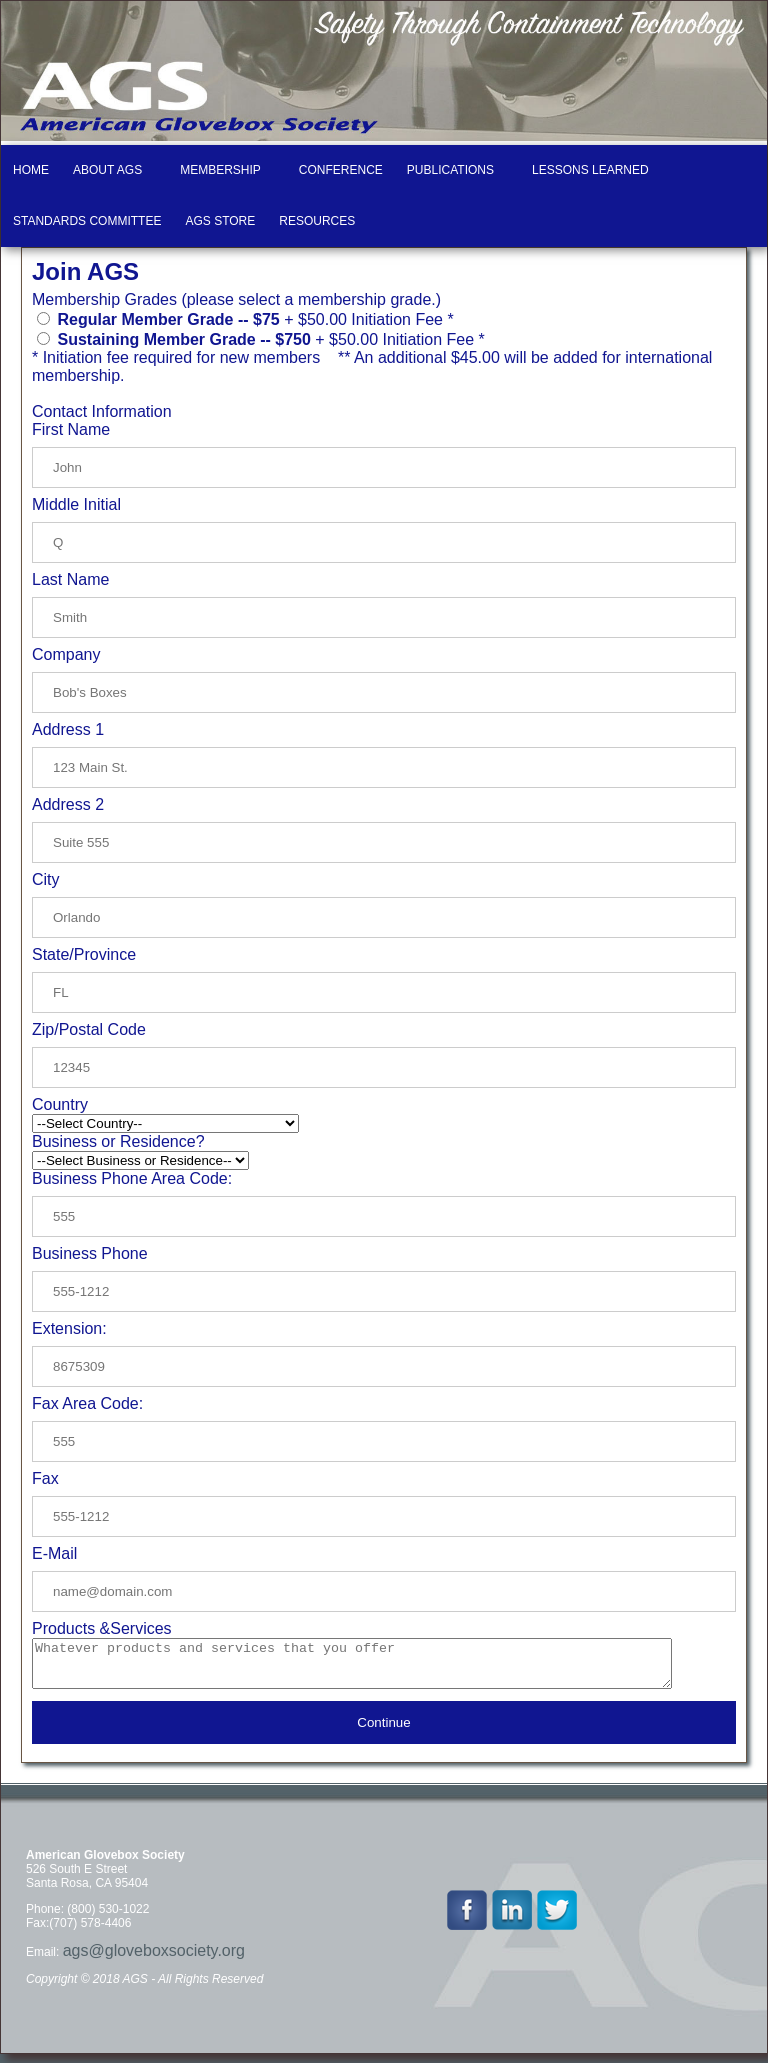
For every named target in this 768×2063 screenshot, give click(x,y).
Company (66, 654)
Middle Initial (76, 504)
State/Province (84, 954)
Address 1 (68, 729)
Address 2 (68, 804)
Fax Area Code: (87, 1403)
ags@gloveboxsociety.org (154, 1959)
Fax (45, 1478)
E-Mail (54, 1553)
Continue (383, 1731)
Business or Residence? (118, 1141)
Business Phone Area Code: (132, 1178)
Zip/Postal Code (89, 1029)
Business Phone (90, 1253)
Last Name (70, 579)
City (46, 879)
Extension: (69, 1328)
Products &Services (102, 1628)
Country (60, 1104)
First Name (71, 429)
